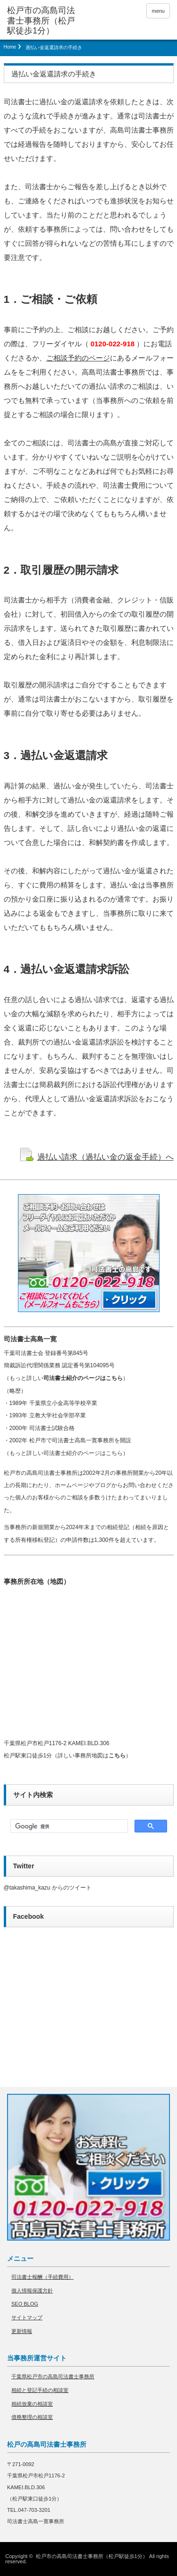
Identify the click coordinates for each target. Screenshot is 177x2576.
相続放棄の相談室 (32, 2404)
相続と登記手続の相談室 (39, 2390)
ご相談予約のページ (78, 358)
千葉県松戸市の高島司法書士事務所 (52, 2376)
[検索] (68, 1826)
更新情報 (21, 2331)
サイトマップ (26, 2317)
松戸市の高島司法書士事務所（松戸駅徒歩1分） (92, 2556)
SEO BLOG (24, 2304)
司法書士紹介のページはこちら (83, 1378)
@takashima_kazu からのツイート (48, 1887)
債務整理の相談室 (32, 2417)
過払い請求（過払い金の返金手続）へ (105, 1157)
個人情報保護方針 (32, 2290)
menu (158, 11)
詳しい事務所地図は (92, 1755)
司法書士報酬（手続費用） (42, 2277)
